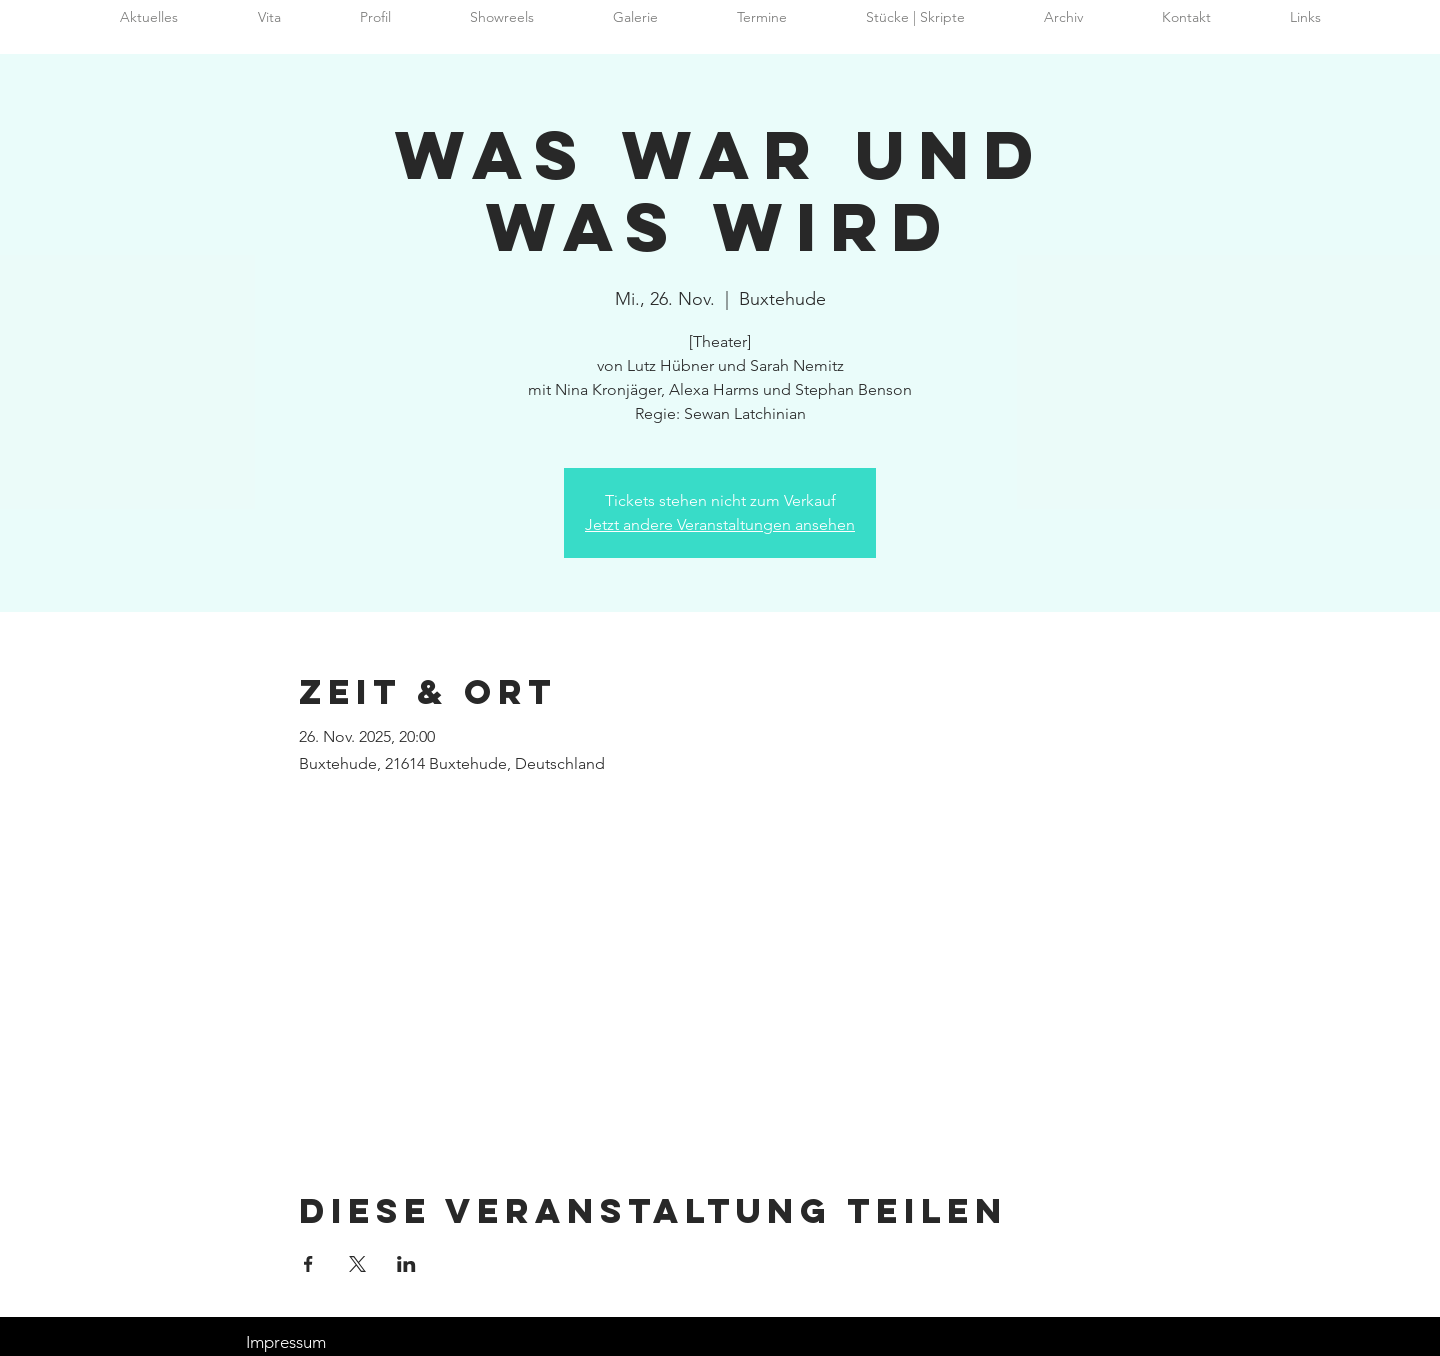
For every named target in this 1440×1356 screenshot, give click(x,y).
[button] (1063, 17)
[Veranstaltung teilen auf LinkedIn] (406, 1264)
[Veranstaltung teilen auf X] (357, 1264)
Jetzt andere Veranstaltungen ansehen (720, 524)
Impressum (286, 1342)
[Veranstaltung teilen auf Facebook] (308, 1264)
